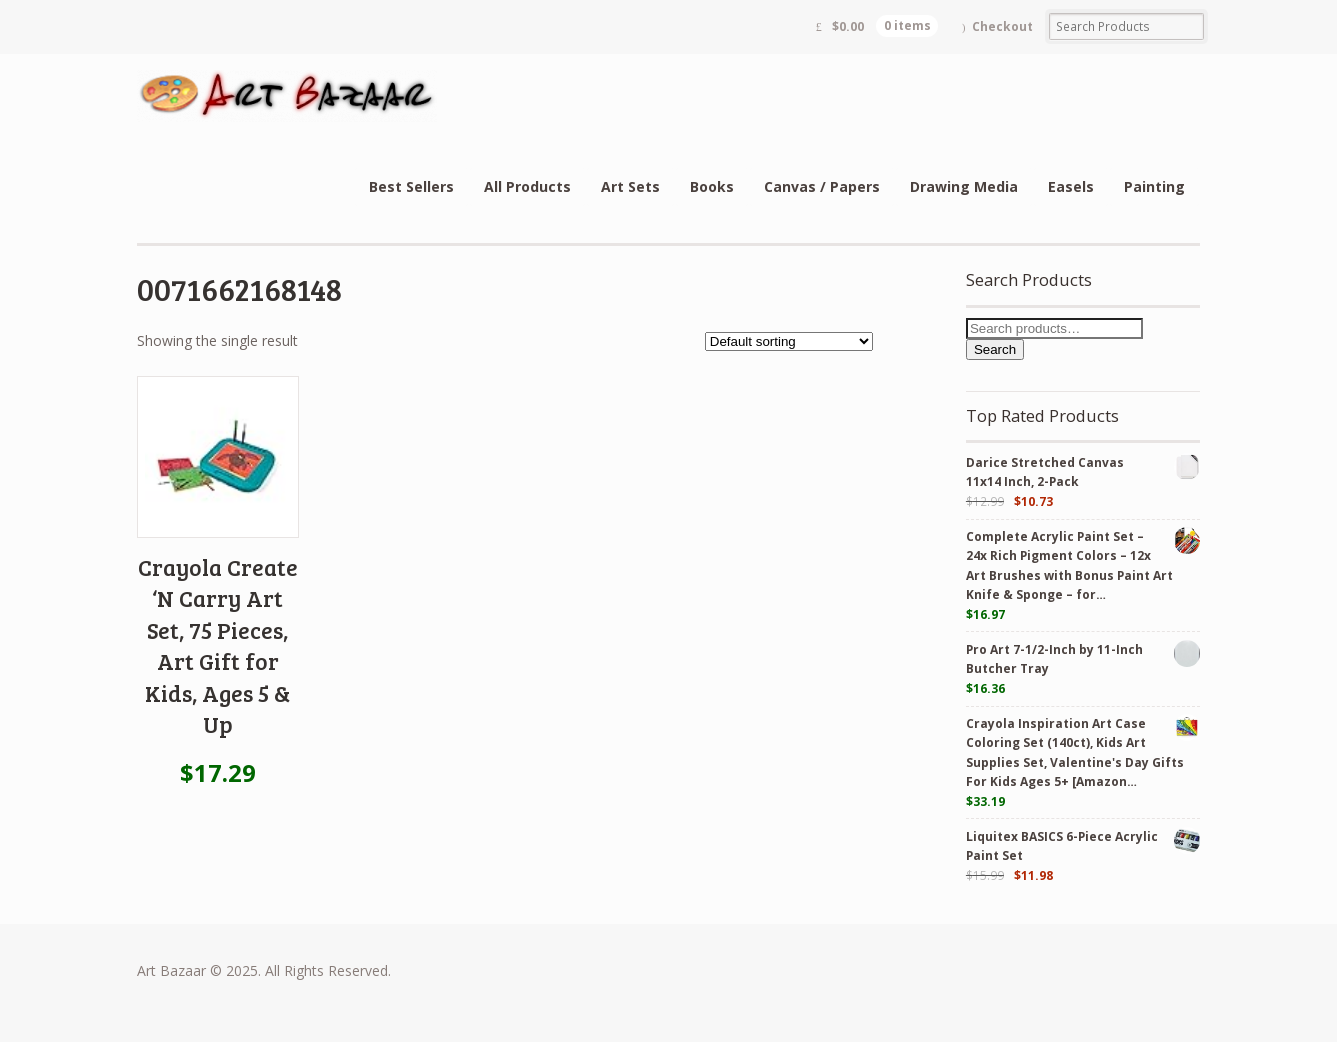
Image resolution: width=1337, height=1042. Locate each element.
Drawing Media (964, 186)
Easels (1071, 186)
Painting (1154, 186)
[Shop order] (789, 341)
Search (995, 349)
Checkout (1002, 26)
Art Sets (630, 186)
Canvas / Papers (822, 186)
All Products (527, 186)
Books (712, 186)
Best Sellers (411, 186)
